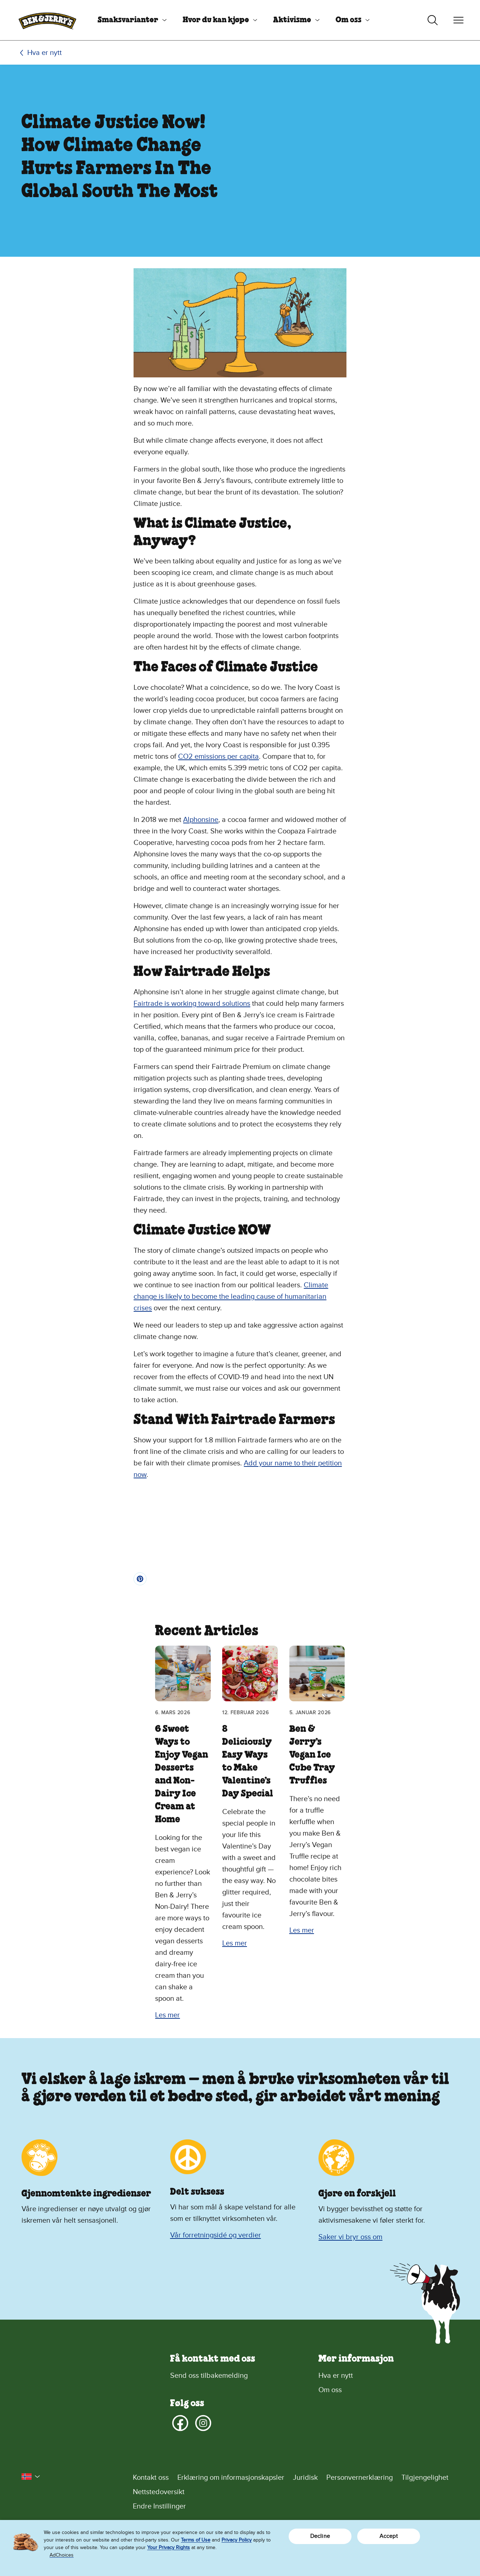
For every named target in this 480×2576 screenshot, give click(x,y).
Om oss (349, 20)
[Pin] (140, 1578)
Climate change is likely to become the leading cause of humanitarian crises (231, 1296)
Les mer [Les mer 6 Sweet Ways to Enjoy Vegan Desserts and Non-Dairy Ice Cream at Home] (167, 2015)
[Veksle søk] (433, 20)
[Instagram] (203, 2423)
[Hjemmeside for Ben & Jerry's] (47, 20)
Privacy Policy (237, 2540)
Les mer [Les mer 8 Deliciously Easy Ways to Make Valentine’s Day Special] (234, 1943)
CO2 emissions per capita (218, 756)
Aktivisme (292, 20)
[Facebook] (180, 2423)
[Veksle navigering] (458, 20)
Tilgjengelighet (424, 2477)
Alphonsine (200, 819)
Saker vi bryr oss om (350, 2237)
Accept (388, 2536)
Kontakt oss (151, 2477)
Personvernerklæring (359, 2477)
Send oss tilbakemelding (209, 2375)
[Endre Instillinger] (295, 2506)
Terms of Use (195, 2540)
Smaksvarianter (128, 20)
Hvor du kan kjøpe (216, 20)
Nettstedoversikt (159, 2492)
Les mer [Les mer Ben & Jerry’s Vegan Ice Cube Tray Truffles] (301, 1930)
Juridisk (305, 2477)
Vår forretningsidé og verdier (215, 2235)
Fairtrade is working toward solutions (192, 1003)
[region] (240, 2548)
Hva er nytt (44, 52)
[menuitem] (129, 20)
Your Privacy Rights (168, 2547)
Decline (320, 2536)
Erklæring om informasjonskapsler (230, 2477)
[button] (31, 2476)
